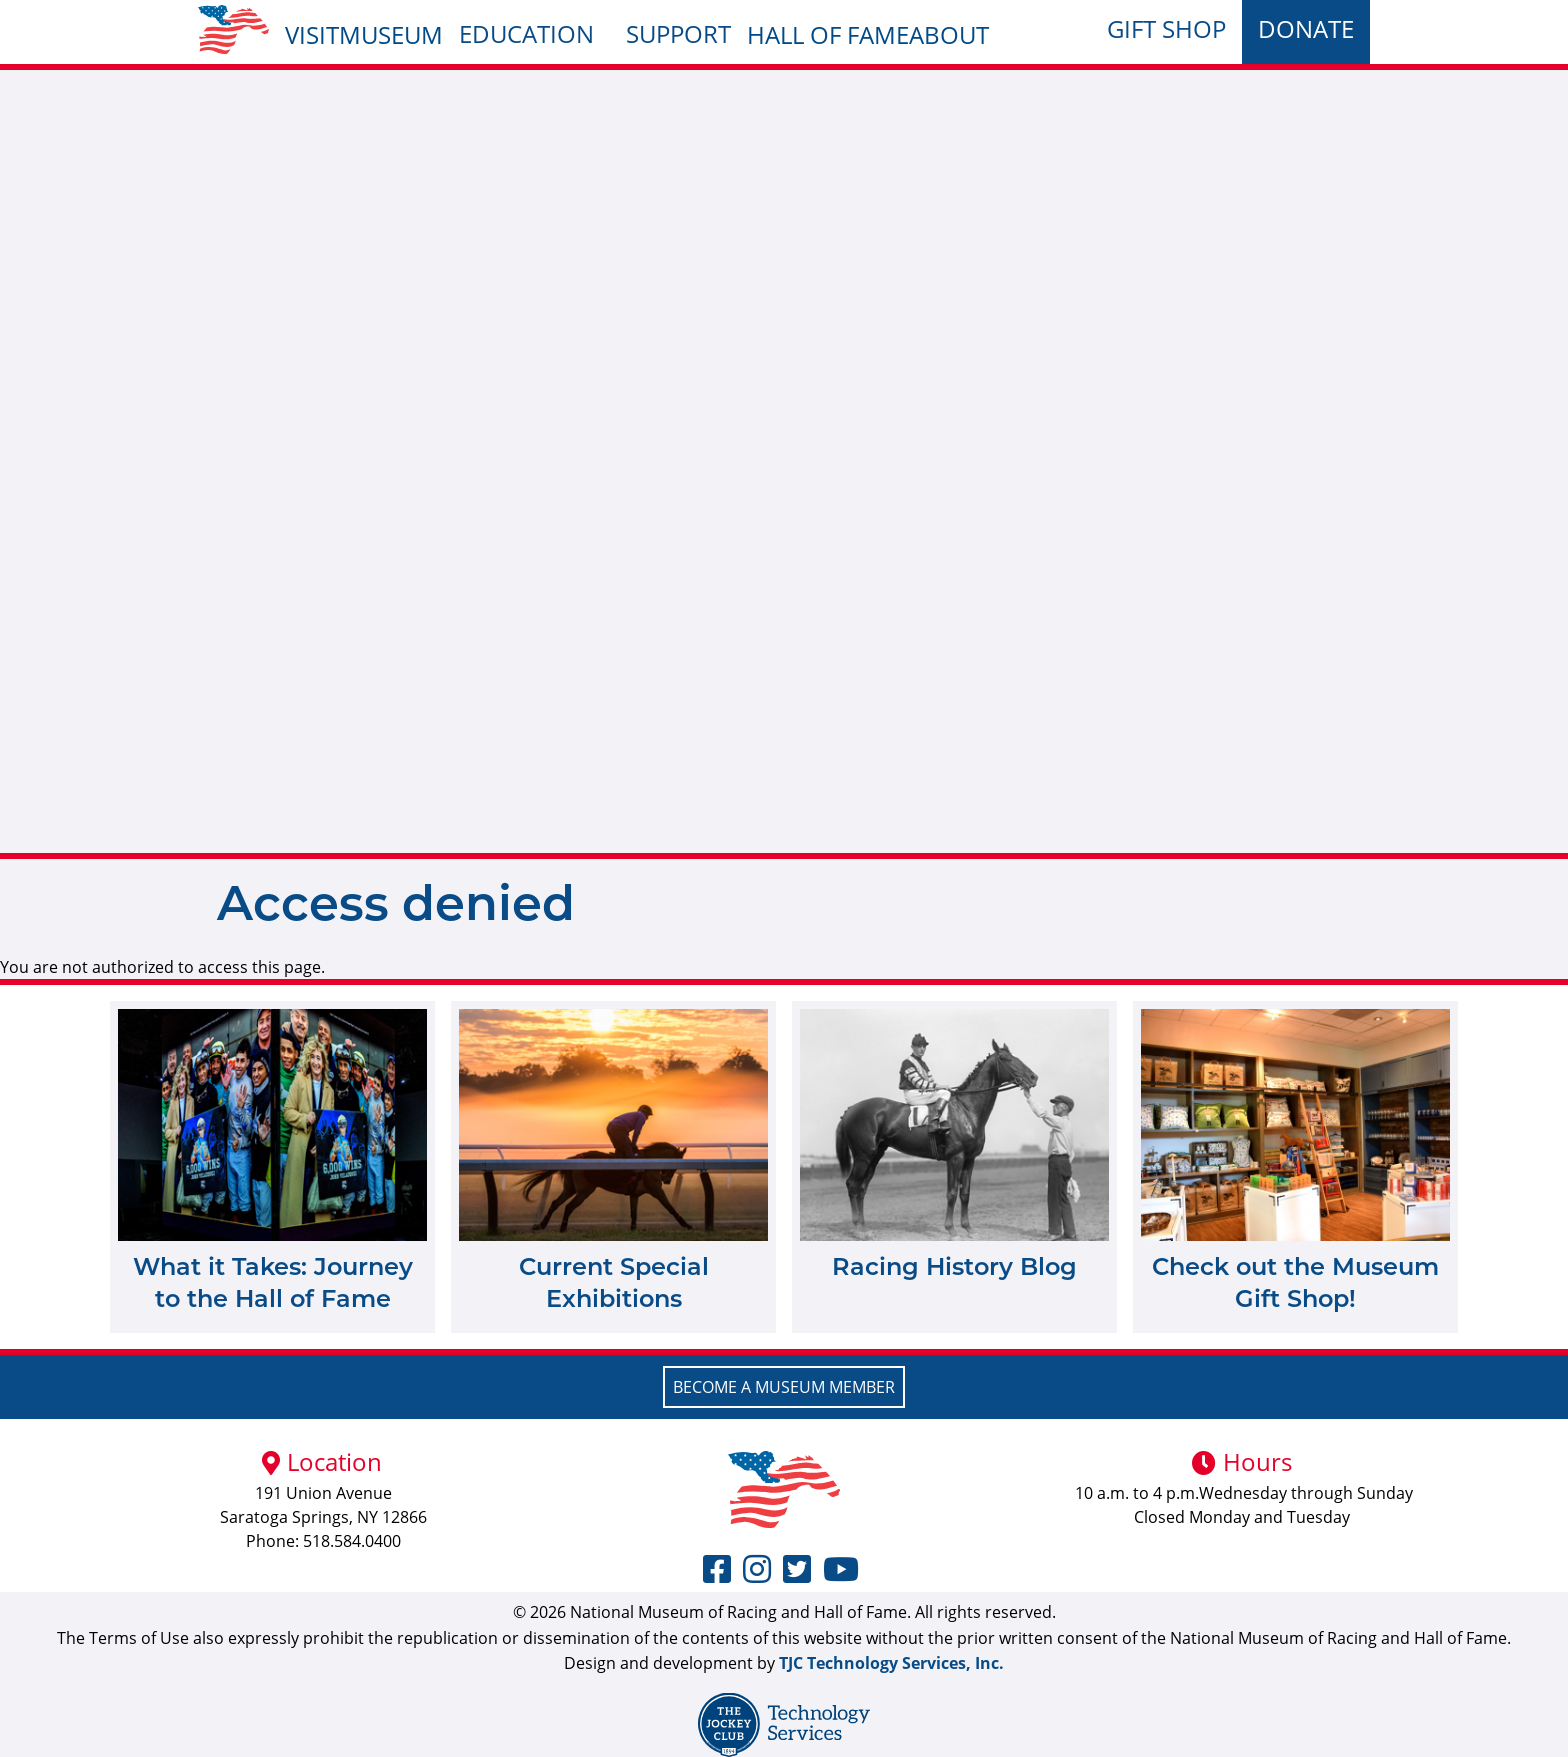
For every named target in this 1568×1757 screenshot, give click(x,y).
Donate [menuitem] (1306, 28)
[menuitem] (233, 29)
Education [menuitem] (526, 33)
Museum (391, 34)
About (949, 34)
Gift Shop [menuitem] (1166, 28)
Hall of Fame (828, 34)
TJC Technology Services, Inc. (891, 1663)
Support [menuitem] (678, 33)
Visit (312, 34)
